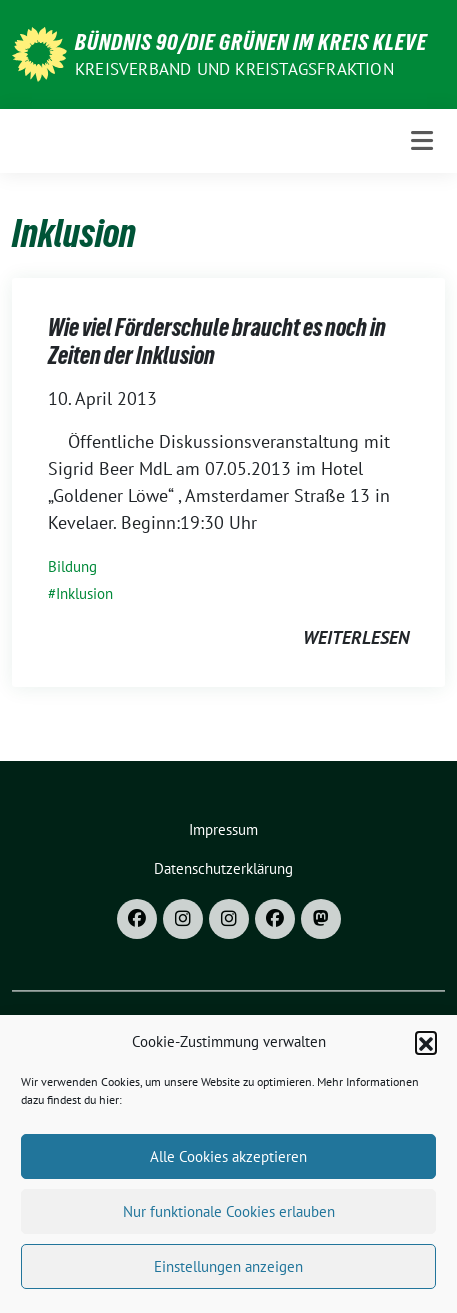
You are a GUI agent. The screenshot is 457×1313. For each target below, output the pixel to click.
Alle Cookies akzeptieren (228, 1164)
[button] (426, 1051)
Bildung (72, 566)
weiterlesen (356, 637)
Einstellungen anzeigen (228, 1274)
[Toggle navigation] (422, 140)
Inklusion (84, 593)
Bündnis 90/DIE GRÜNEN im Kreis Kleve (251, 42)
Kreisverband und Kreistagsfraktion (234, 69)
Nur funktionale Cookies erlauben (229, 1219)
